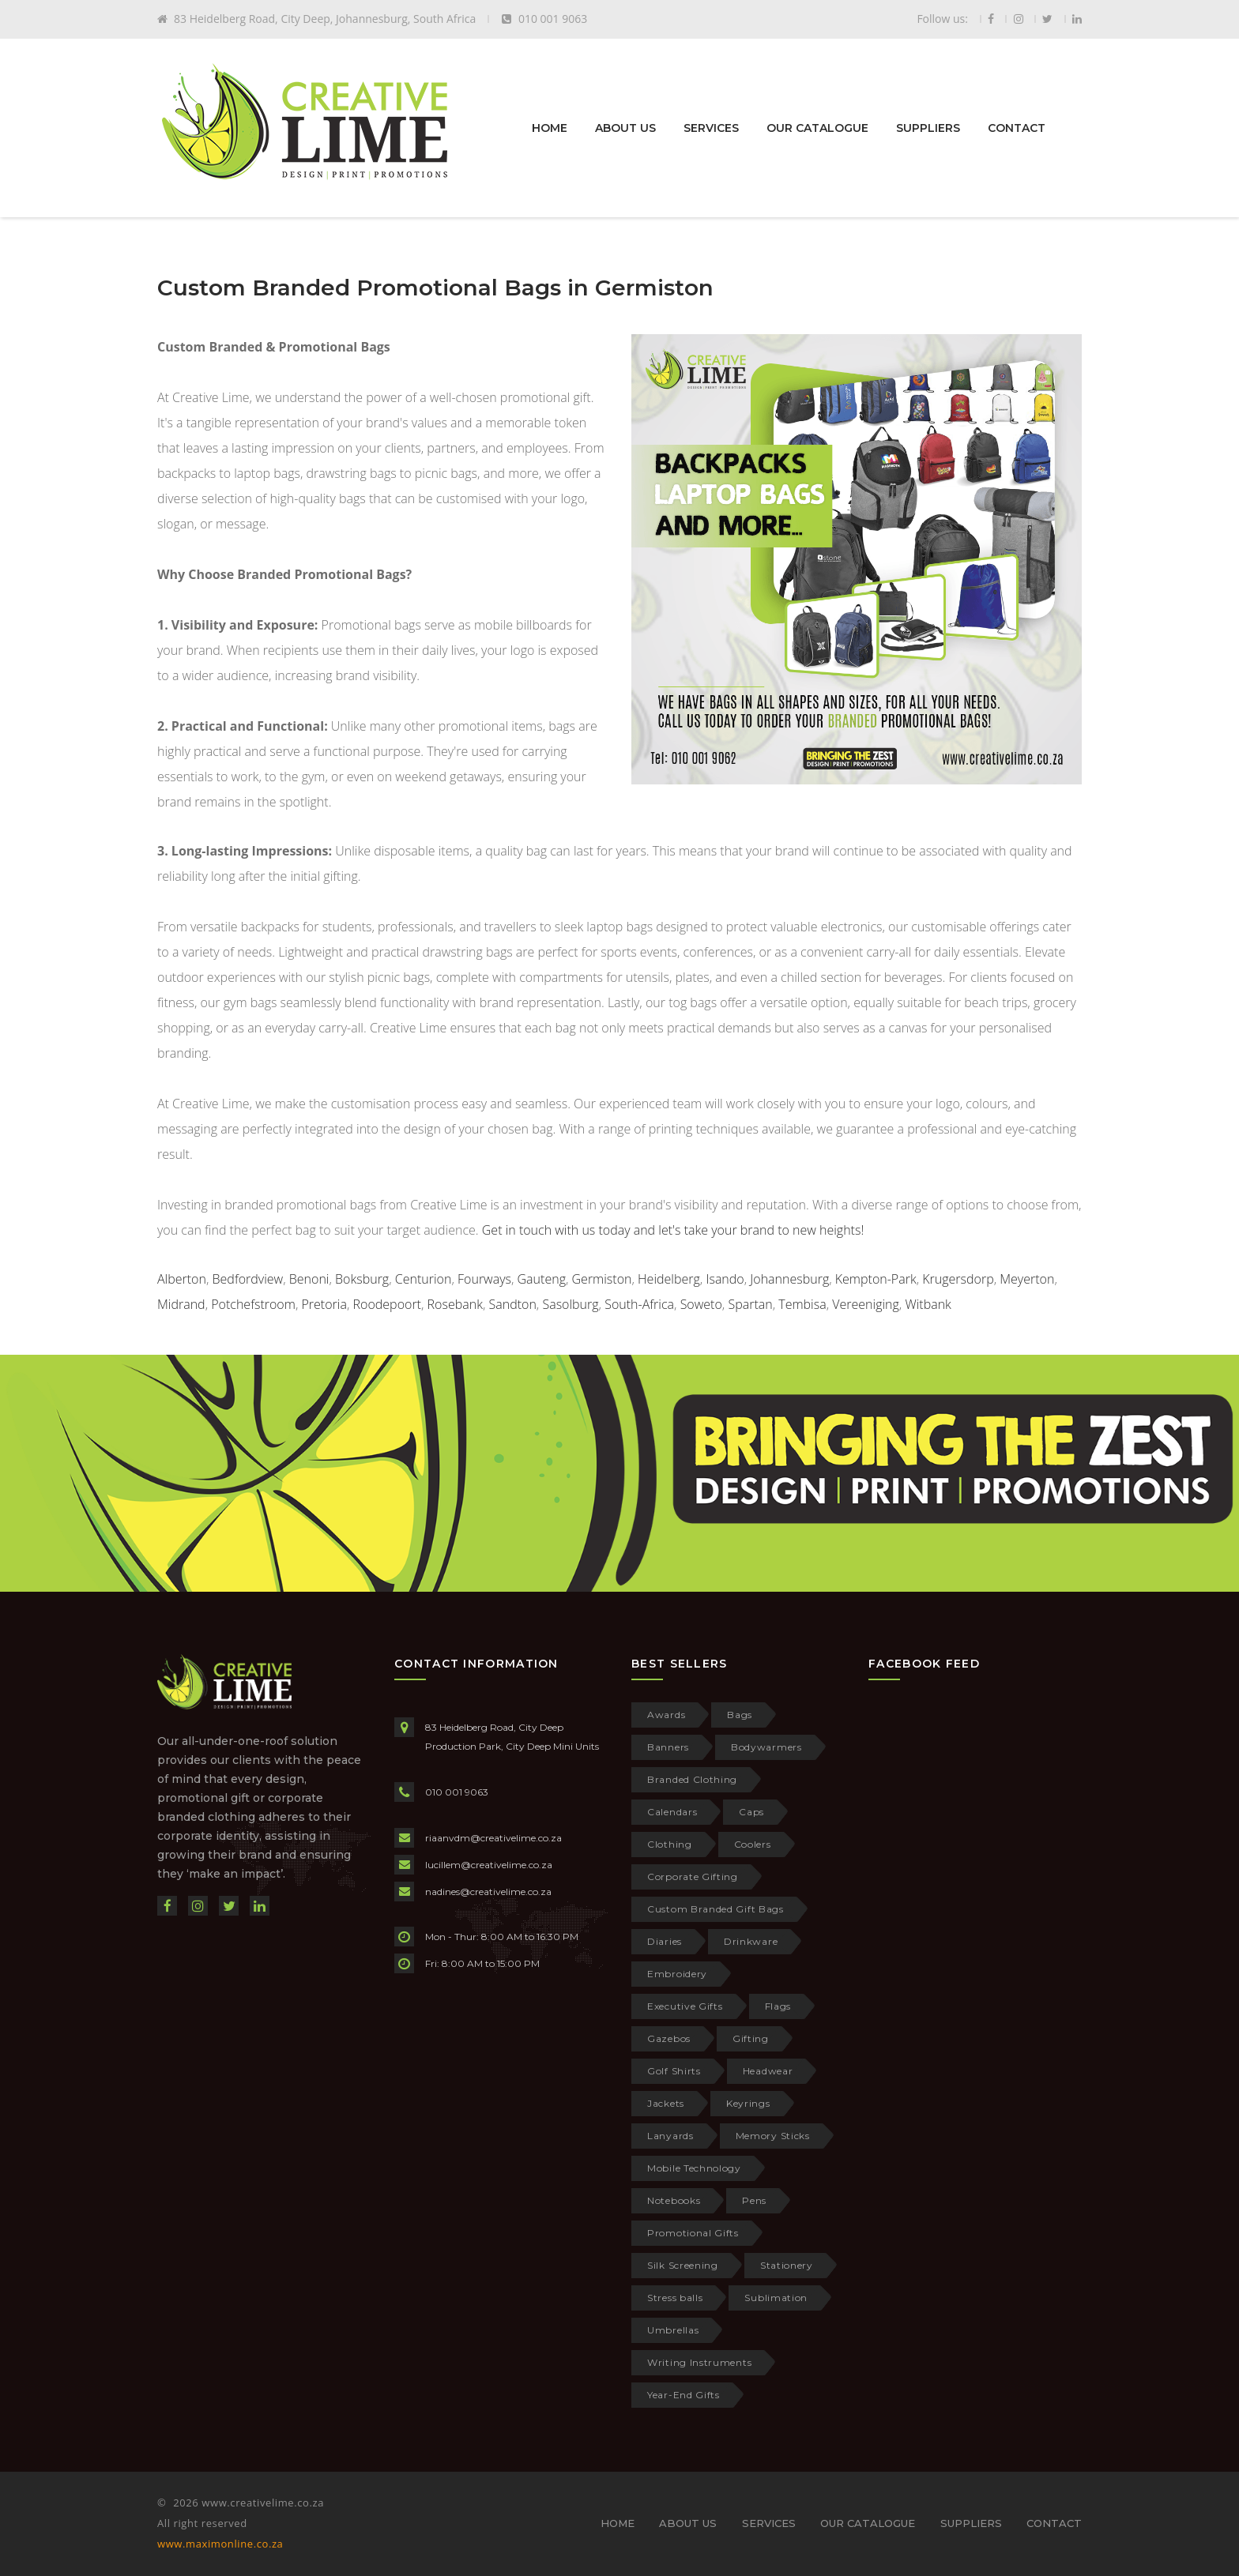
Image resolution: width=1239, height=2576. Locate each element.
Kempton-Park (876, 1279)
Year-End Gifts (683, 2395)
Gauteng (542, 1279)
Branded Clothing (692, 1779)
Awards (666, 1714)
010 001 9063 (456, 1792)
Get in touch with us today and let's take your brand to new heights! (673, 1230)
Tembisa (802, 1304)
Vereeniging (865, 1304)
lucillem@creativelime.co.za (488, 1865)
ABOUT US (625, 128)
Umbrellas (673, 2330)
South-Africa (639, 1304)
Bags (739, 1714)
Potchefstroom (253, 1304)
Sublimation (776, 2297)
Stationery (786, 2265)
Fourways (484, 1279)
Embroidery (677, 1974)
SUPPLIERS (928, 128)
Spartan (750, 1304)
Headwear (768, 2071)
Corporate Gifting (692, 1876)
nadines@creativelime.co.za (488, 1891)
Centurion (423, 1279)
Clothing (669, 1844)
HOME (549, 128)
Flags (778, 2006)
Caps (751, 1812)
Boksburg (362, 1279)
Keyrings (748, 2103)
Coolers (752, 1844)
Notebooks (673, 2200)
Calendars (672, 1812)
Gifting (750, 2038)
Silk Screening (682, 2265)
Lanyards (670, 2136)
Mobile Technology (694, 2168)
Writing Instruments (699, 2362)
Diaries (664, 1941)
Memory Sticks (773, 2136)
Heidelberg (669, 1279)
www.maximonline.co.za (220, 2544)
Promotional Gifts (693, 2233)
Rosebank (455, 1304)
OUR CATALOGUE (817, 128)
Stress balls (674, 2297)
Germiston (602, 1279)
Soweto (701, 1304)
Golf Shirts (674, 2071)
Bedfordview (248, 1279)
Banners (668, 1747)
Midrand (181, 1304)
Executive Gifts (685, 2006)
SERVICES (711, 128)
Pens (754, 2200)
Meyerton (1027, 1279)
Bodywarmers (766, 1747)
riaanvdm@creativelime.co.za (493, 1838)
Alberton (181, 1279)
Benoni (309, 1279)
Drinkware (751, 1941)
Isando (725, 1279)
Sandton (512, 1304)
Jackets (665, 2103)
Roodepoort (387, 1304)
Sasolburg (570, 1304)
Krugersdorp (957, 1279)
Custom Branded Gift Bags (715, 1909)
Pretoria (323, 1304)
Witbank (928, 1304)
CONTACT (1016, 128)
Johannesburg (789, 1279)
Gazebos (669, 2038)
